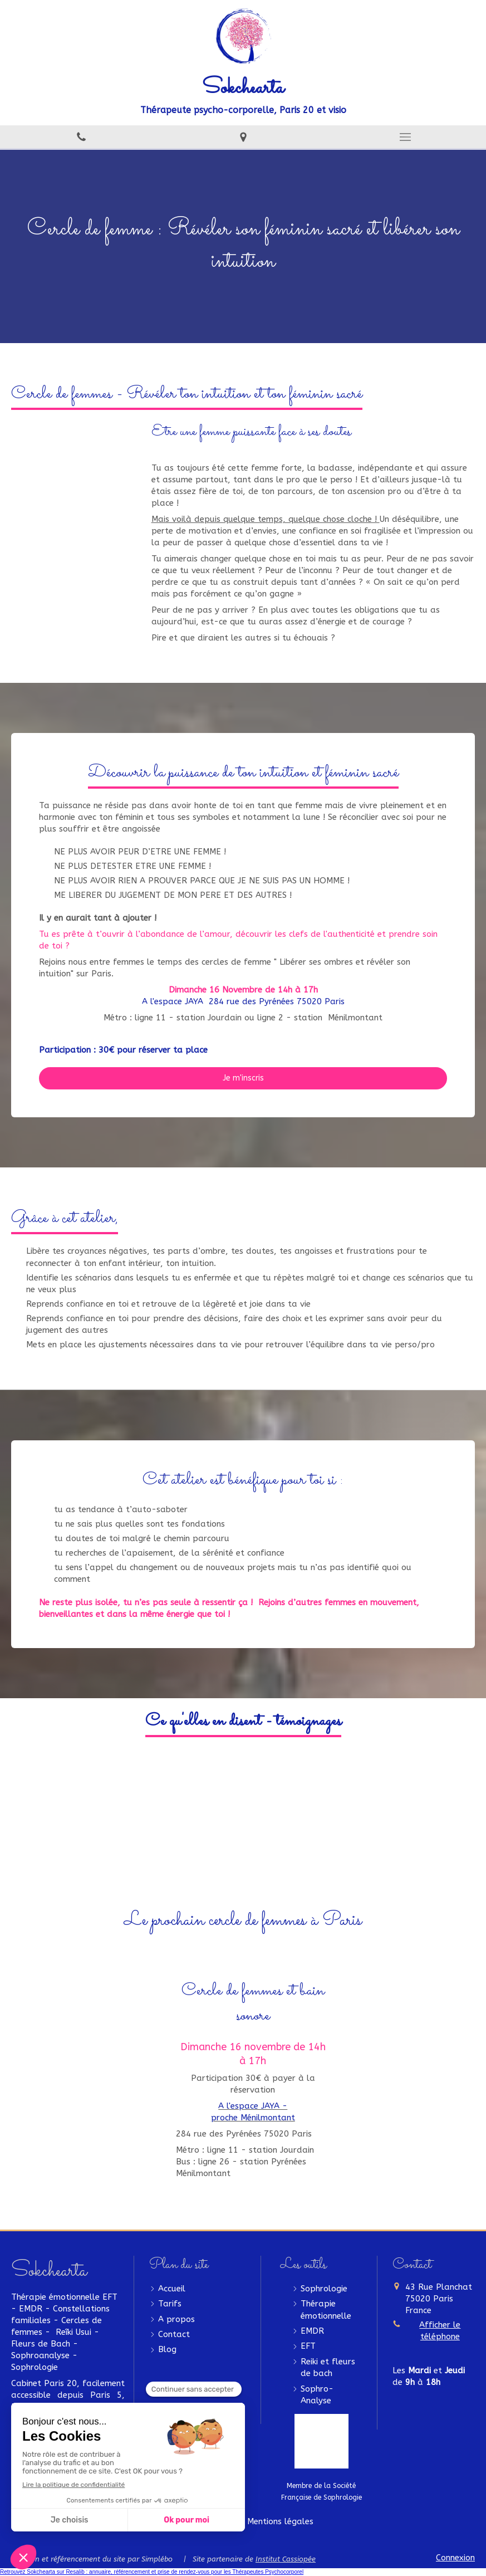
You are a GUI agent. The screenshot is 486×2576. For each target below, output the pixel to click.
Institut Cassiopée (286, 2559)
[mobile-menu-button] (405, 137)
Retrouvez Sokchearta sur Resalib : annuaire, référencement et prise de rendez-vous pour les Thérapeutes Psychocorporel (151, 2572)
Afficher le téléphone (439, 2331)
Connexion (455, 2558)
